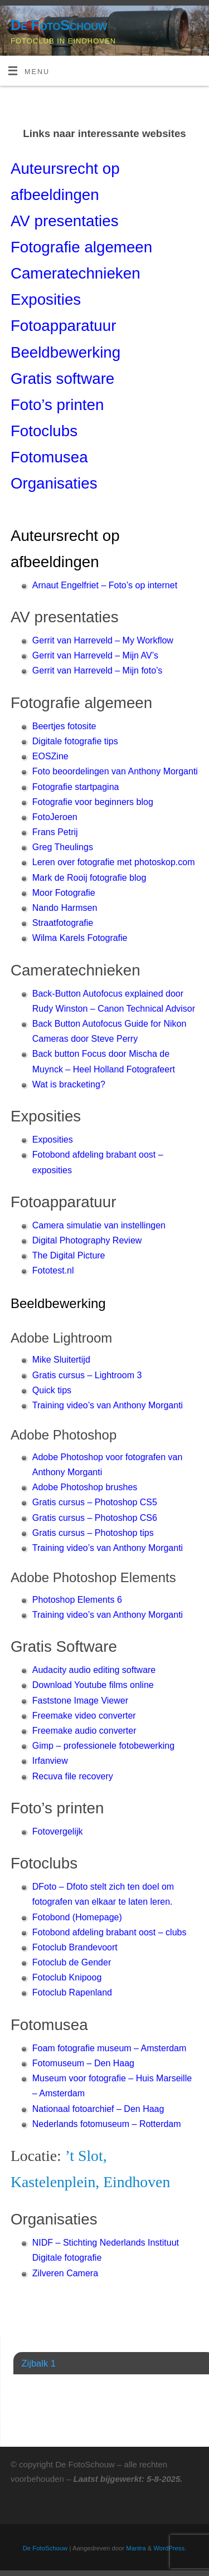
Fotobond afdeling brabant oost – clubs (109, 1932)
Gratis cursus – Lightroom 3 (87, 1375)
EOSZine (50, 756)
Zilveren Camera (65, 2273)
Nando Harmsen (65, 908)
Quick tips (51, 1390)
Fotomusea (49, 457)
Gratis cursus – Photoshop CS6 (94, 1518)
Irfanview (50, 1760)
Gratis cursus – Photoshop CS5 (94, 1502)
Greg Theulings (62, 847)
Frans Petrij (55, 832)
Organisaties (54, 483)
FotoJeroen (54, 817)
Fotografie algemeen (81, 247)
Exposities (52, 1139)
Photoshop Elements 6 (77, 1599)
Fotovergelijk (57, 1831)
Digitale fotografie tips (75, 741)
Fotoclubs (44, 431)
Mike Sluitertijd (61, 1359)
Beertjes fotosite (64, 726)
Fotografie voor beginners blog (92, 802)
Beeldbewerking (65, 352)
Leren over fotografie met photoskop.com (113, 862)
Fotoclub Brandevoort (75, 1947)
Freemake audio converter (84, 1730)
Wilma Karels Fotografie (80, 938)
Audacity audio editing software (93, 1670)
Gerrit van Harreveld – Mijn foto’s (97, 670)
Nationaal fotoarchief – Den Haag (98, 2109)
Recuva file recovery (72, 1776)
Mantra (135, 2548)
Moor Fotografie (63, 892)
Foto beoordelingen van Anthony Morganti (115, 771)
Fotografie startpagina (75, 787)
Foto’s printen (57, 404)
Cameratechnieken (75, 273)
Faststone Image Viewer (80, 1700)
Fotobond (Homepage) (77, 1917)
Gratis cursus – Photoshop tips (93, 1533)
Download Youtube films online (93, 1685)
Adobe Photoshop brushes (85, 1487)
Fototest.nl (53, 1270)
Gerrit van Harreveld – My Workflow (102, 640)
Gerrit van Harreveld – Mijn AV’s (95, 655)
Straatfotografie (62, 923)
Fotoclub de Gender (71, 1962)
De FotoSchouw (59, 25)
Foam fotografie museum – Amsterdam (109, 2048)
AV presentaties (65, 221)
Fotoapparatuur (63, 325)
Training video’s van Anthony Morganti (107, 1405)
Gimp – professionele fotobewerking (103, 1745)
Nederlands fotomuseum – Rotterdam (106, 2124)
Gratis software (62, 378)
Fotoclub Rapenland (72, 1992)
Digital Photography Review (87, 1240)
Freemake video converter (84, 1715)
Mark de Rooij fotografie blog (89, 877)
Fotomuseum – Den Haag (83, 2063)
